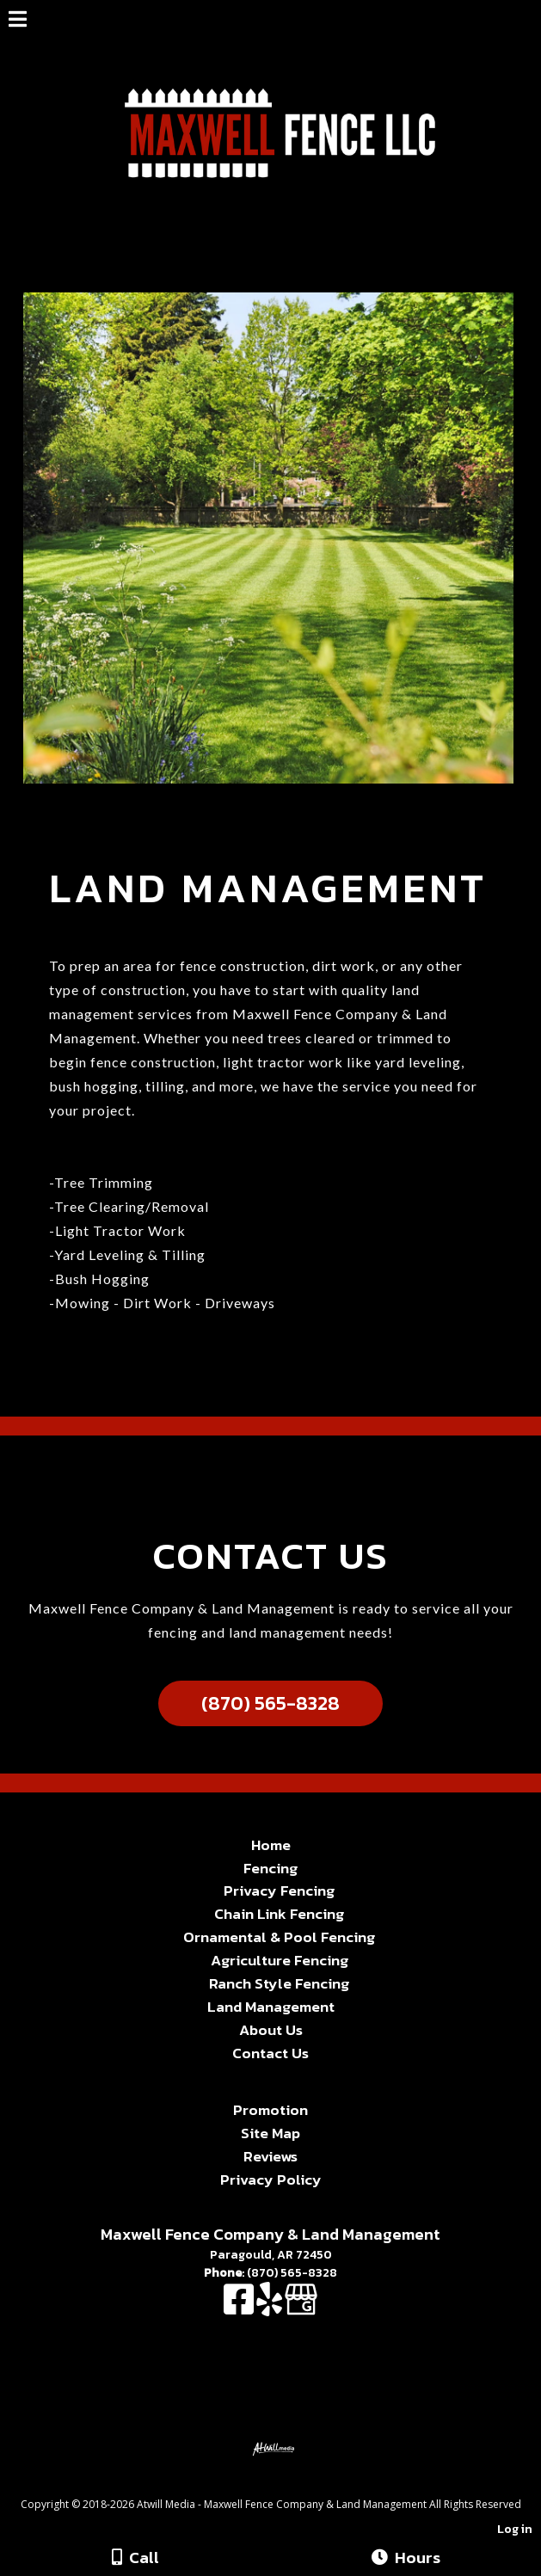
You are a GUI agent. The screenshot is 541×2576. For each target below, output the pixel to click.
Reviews (270, 2156)
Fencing (270, 1868)
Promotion (270, 2110)
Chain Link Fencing (279, 1914)
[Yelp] (270, 2308)
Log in (514, 2528)
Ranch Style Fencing (279, 1983)
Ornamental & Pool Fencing (279, 1937)
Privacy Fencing (279, 1890)
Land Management (271, 2006)
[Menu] (18, 21)
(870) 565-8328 (270, 1703)
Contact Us (270, 2053)
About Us (271, 2030)
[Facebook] (240, 2308)
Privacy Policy (271, 2179)
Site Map (270, 2133)
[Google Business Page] (301, 2308)
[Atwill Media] (285, 2485)
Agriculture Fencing (279, 1960)
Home (271, 1845)
